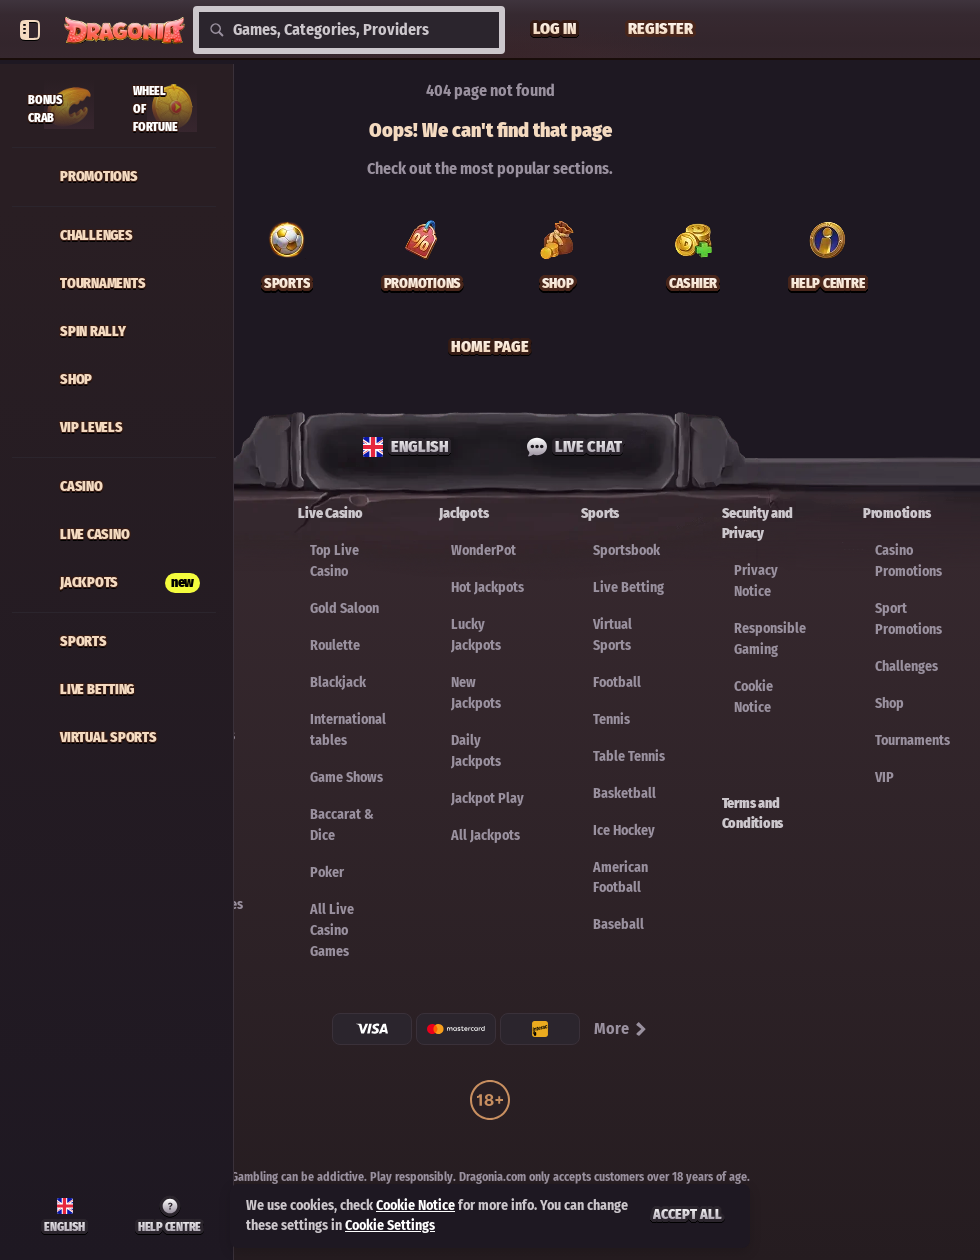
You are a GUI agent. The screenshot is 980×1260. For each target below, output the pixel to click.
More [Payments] (621, 1028)
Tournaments (912, 740)
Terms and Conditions (753, 813)
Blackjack (338, 682)
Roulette (335, 645)
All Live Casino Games (332, 930)
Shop (889, 703)
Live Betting (628, 587)
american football (620, 877)
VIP (884, 777)
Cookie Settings (390, 1226)
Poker (327, 872)
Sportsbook (626, 550)
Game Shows (346, 777)
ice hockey (624, 830)
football (617, 682)
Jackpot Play (487, 798)
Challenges (906, 666)
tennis (611, 719)
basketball (624, 793)
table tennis (629, 756)
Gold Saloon (344, 608)
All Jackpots (485, 835)
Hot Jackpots (487, 587)
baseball (618, 924)
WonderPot (483, 550)
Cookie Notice (415, 1205)
